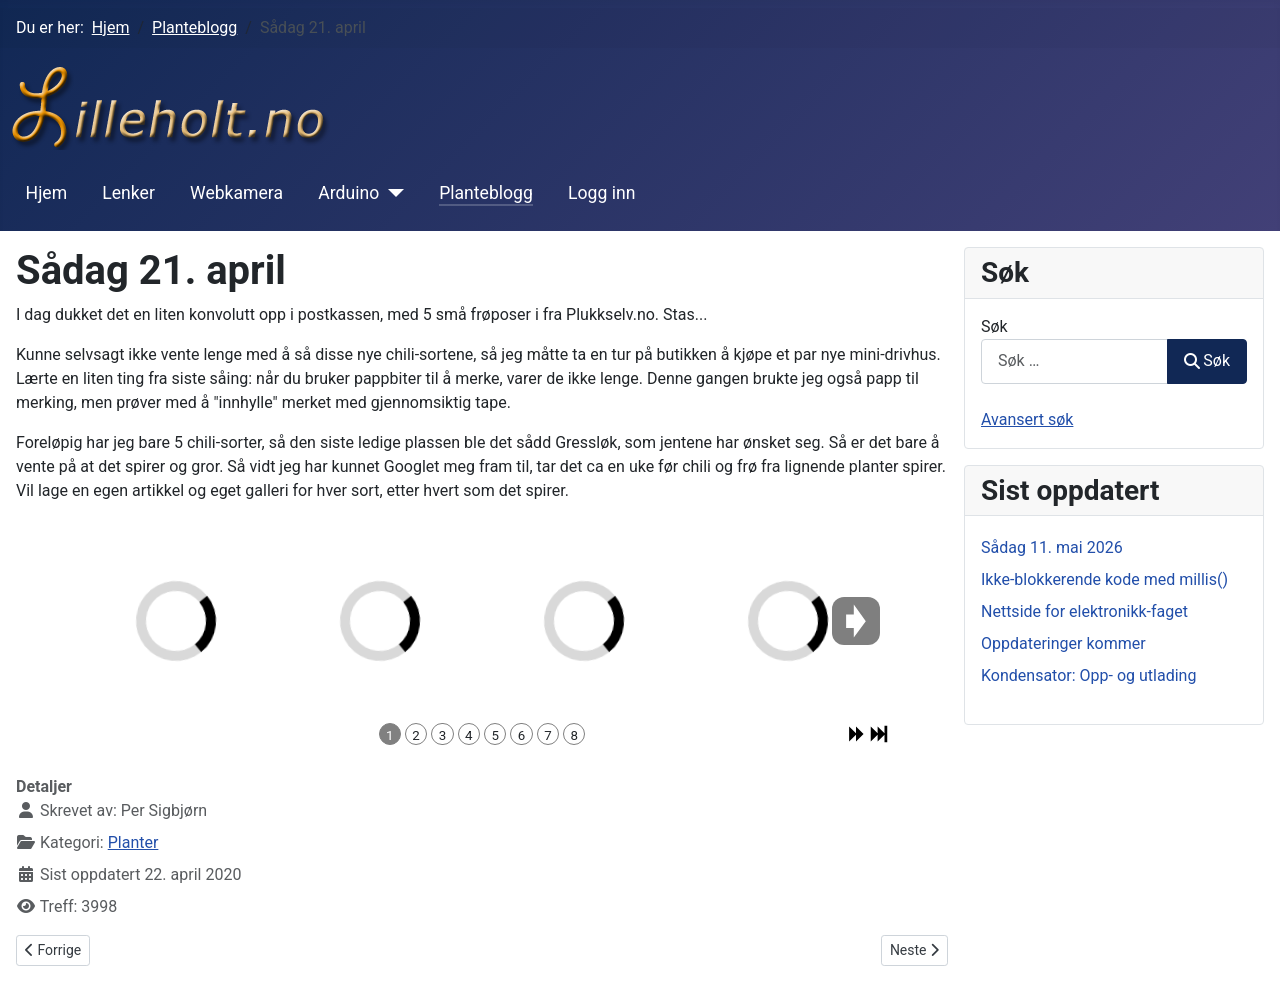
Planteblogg (486, 193)
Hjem (47, 193)
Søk (994, 326)
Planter (133, 842)
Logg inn (601, 193)
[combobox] (1074, 361)
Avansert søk (1027, 419)
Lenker (128, 193)
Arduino (348, 193)
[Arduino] (391, 193)
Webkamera (236, 193)
